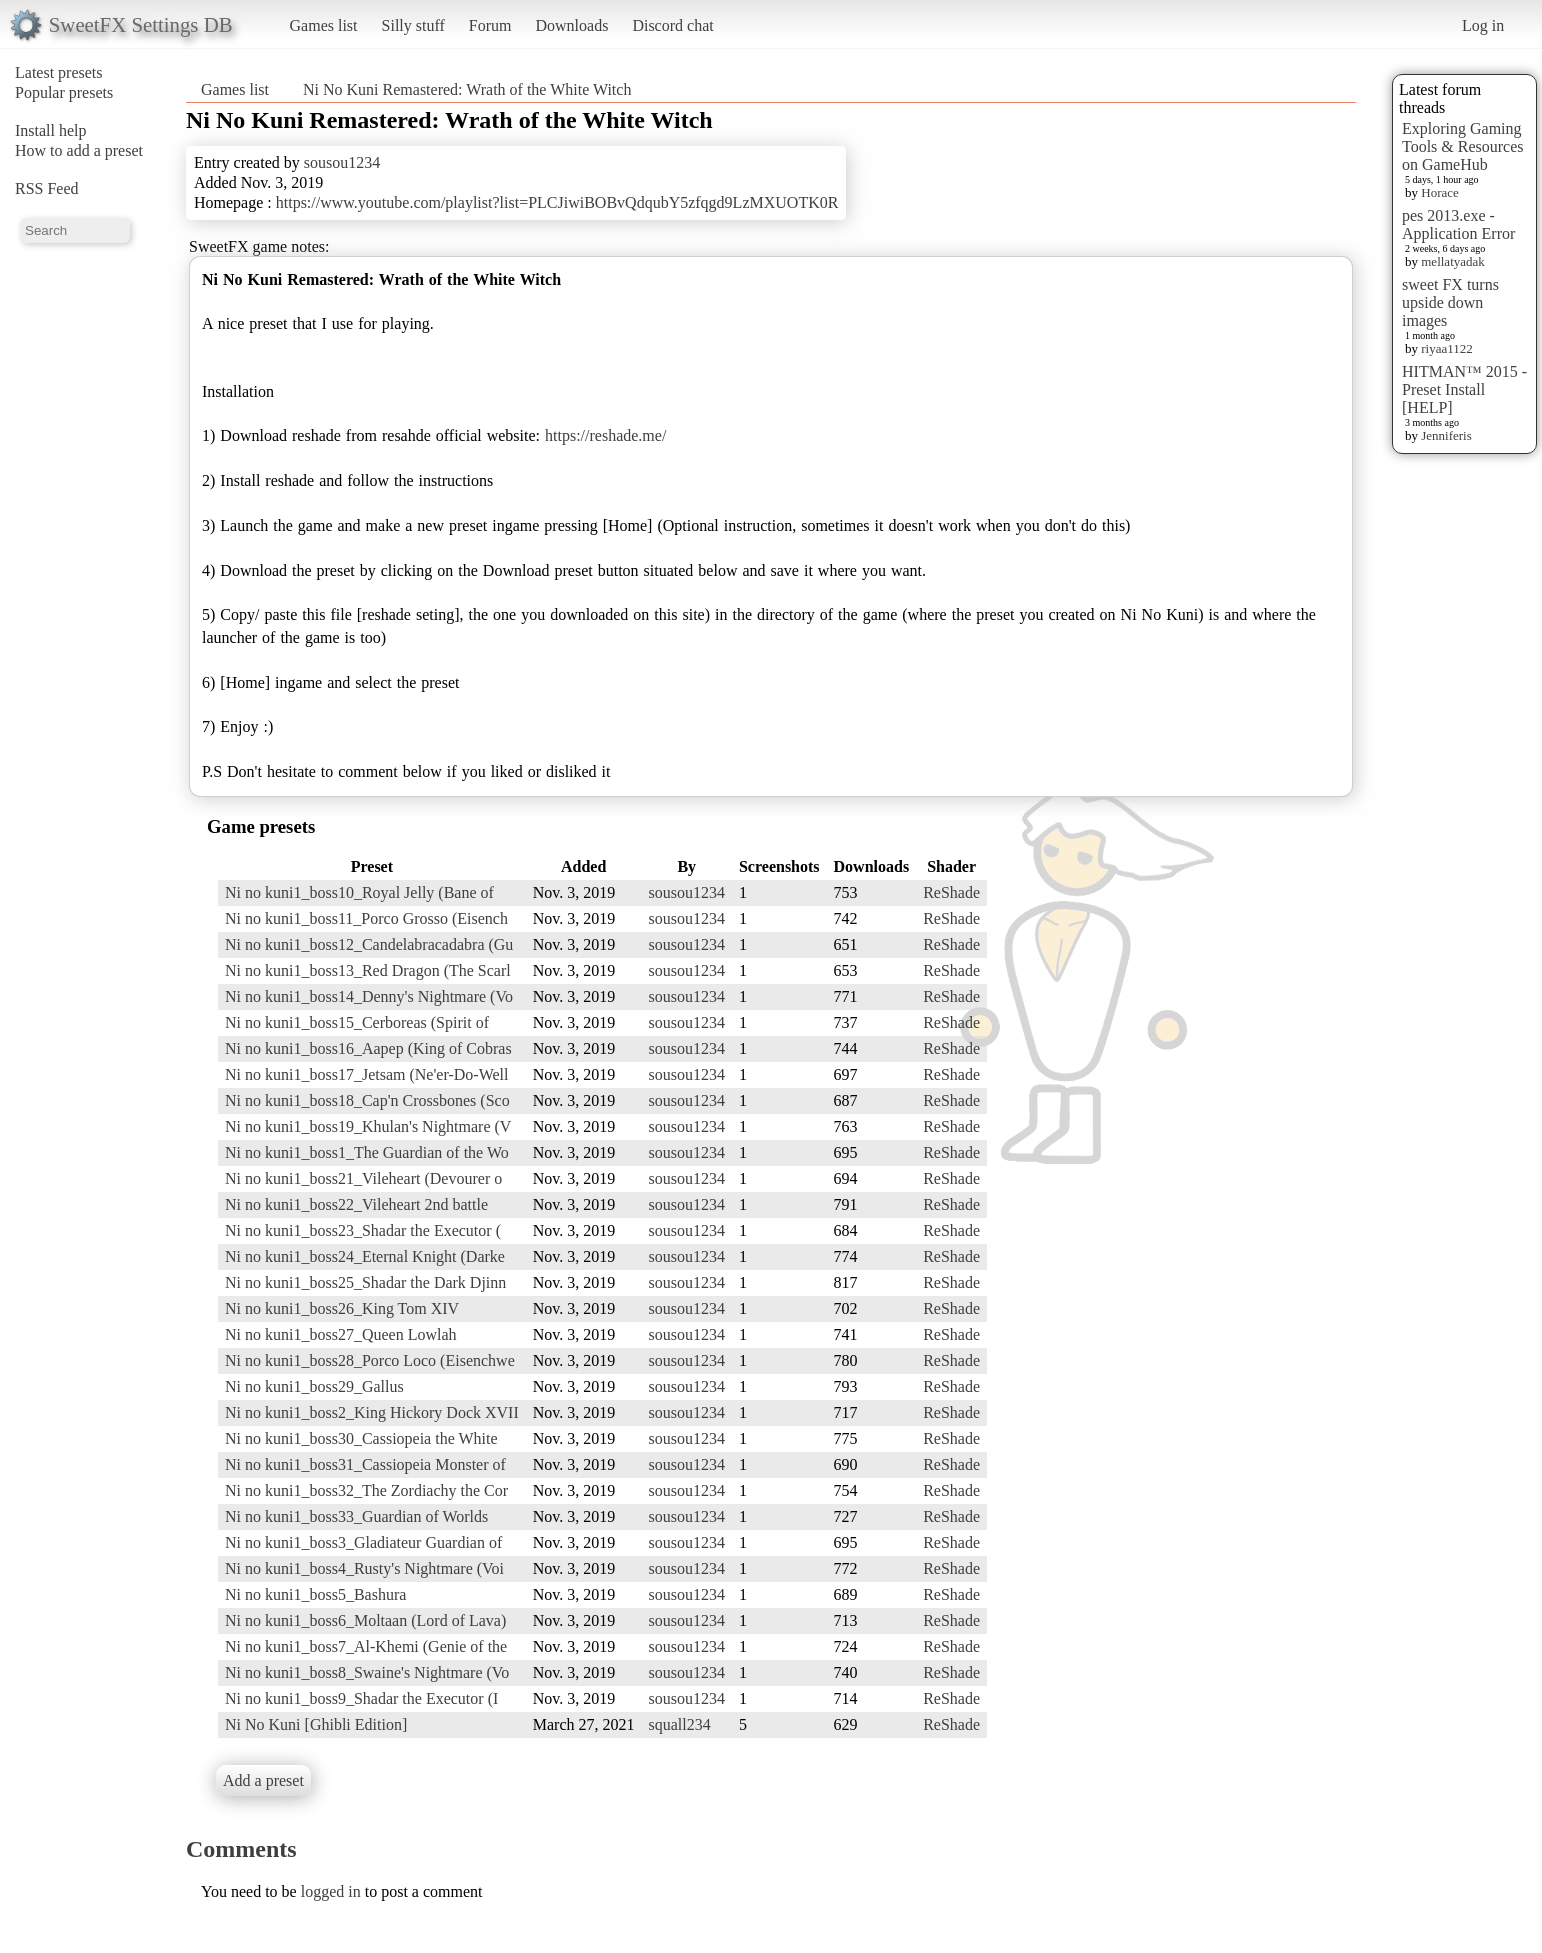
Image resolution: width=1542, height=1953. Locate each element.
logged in (331, 1891)
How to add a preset (79, 150)
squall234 (680, 1724)
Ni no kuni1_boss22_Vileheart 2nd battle (356, 1204)
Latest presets (59, 72)
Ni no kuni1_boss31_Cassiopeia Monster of (365, 1464)
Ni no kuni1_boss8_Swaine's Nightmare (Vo (367, 1672)
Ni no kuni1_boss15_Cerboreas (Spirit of (357, 1022)
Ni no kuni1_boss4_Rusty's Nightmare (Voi (364, 1568)
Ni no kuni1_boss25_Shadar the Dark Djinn (365, 1282)
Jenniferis (1446, 435)
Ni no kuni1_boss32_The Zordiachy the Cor (366, 1490)
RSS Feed (47, 188)
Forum (490, 25)
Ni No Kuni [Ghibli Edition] (316, 1724)
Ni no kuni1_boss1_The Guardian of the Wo (367, 1152)
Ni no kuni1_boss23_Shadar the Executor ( (363, 1230)
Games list (324, 25)
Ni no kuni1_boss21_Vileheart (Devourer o (363, 1178)
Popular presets (64, 92)
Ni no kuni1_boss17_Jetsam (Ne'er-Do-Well (366, 1074)
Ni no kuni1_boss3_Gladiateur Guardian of (363, 1542)
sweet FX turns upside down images (1450, 302)
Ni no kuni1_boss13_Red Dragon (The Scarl (368, 970)
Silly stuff (413, 25)
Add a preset (263, 1780)
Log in (1483, 25)
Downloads (571, 25)
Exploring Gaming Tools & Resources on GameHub (1463, 146)
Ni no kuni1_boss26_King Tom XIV (342, 1308)
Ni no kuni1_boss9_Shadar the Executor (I (361, 1698)
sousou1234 (342, 162)
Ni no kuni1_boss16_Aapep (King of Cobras (368, 1048)
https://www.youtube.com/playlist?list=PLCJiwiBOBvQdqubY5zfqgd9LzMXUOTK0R (557, 202)
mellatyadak (1453, 261)
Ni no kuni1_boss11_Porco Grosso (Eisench (366, 918)
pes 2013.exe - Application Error (1458, 224)
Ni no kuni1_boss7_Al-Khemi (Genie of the (366, 1646)
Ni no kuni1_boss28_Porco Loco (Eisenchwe (370, 1360)
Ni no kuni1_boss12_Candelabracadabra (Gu (369, 944)
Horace (1440, 192)
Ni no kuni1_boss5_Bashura (315, 1594)
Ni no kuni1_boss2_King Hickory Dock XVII (372, 1412)
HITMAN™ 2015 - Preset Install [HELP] (1464, 389)
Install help (51, 130)
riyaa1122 (1447, 348)
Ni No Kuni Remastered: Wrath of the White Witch (467, 89)
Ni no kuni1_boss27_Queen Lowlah (341, 1334)
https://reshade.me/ (605, 435)
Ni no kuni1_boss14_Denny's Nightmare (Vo (369, 996)
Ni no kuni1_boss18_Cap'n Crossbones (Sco (367, 1100)
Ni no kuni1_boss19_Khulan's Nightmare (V (368, 1126)
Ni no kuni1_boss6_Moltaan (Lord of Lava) (365, 1620)
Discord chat (672, 25)
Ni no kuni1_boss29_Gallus (314, 1386)
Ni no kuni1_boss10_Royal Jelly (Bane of (359, 892)
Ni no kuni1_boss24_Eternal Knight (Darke (365, 1256)
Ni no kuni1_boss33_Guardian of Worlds (356, 1516)
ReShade (951, 892)
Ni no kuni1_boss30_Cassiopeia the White (361, 1438)
